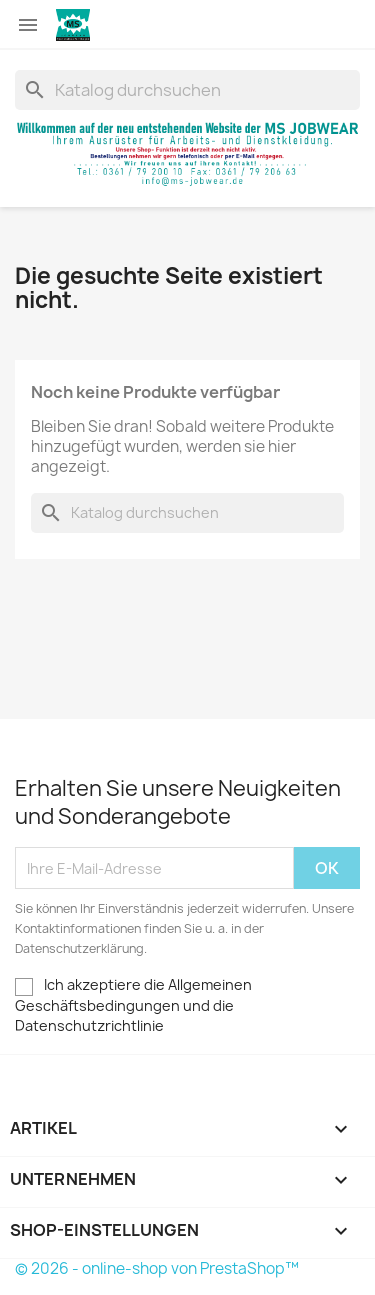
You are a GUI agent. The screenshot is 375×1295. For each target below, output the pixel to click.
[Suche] (187, 90)
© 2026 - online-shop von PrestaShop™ (157, 1268)
